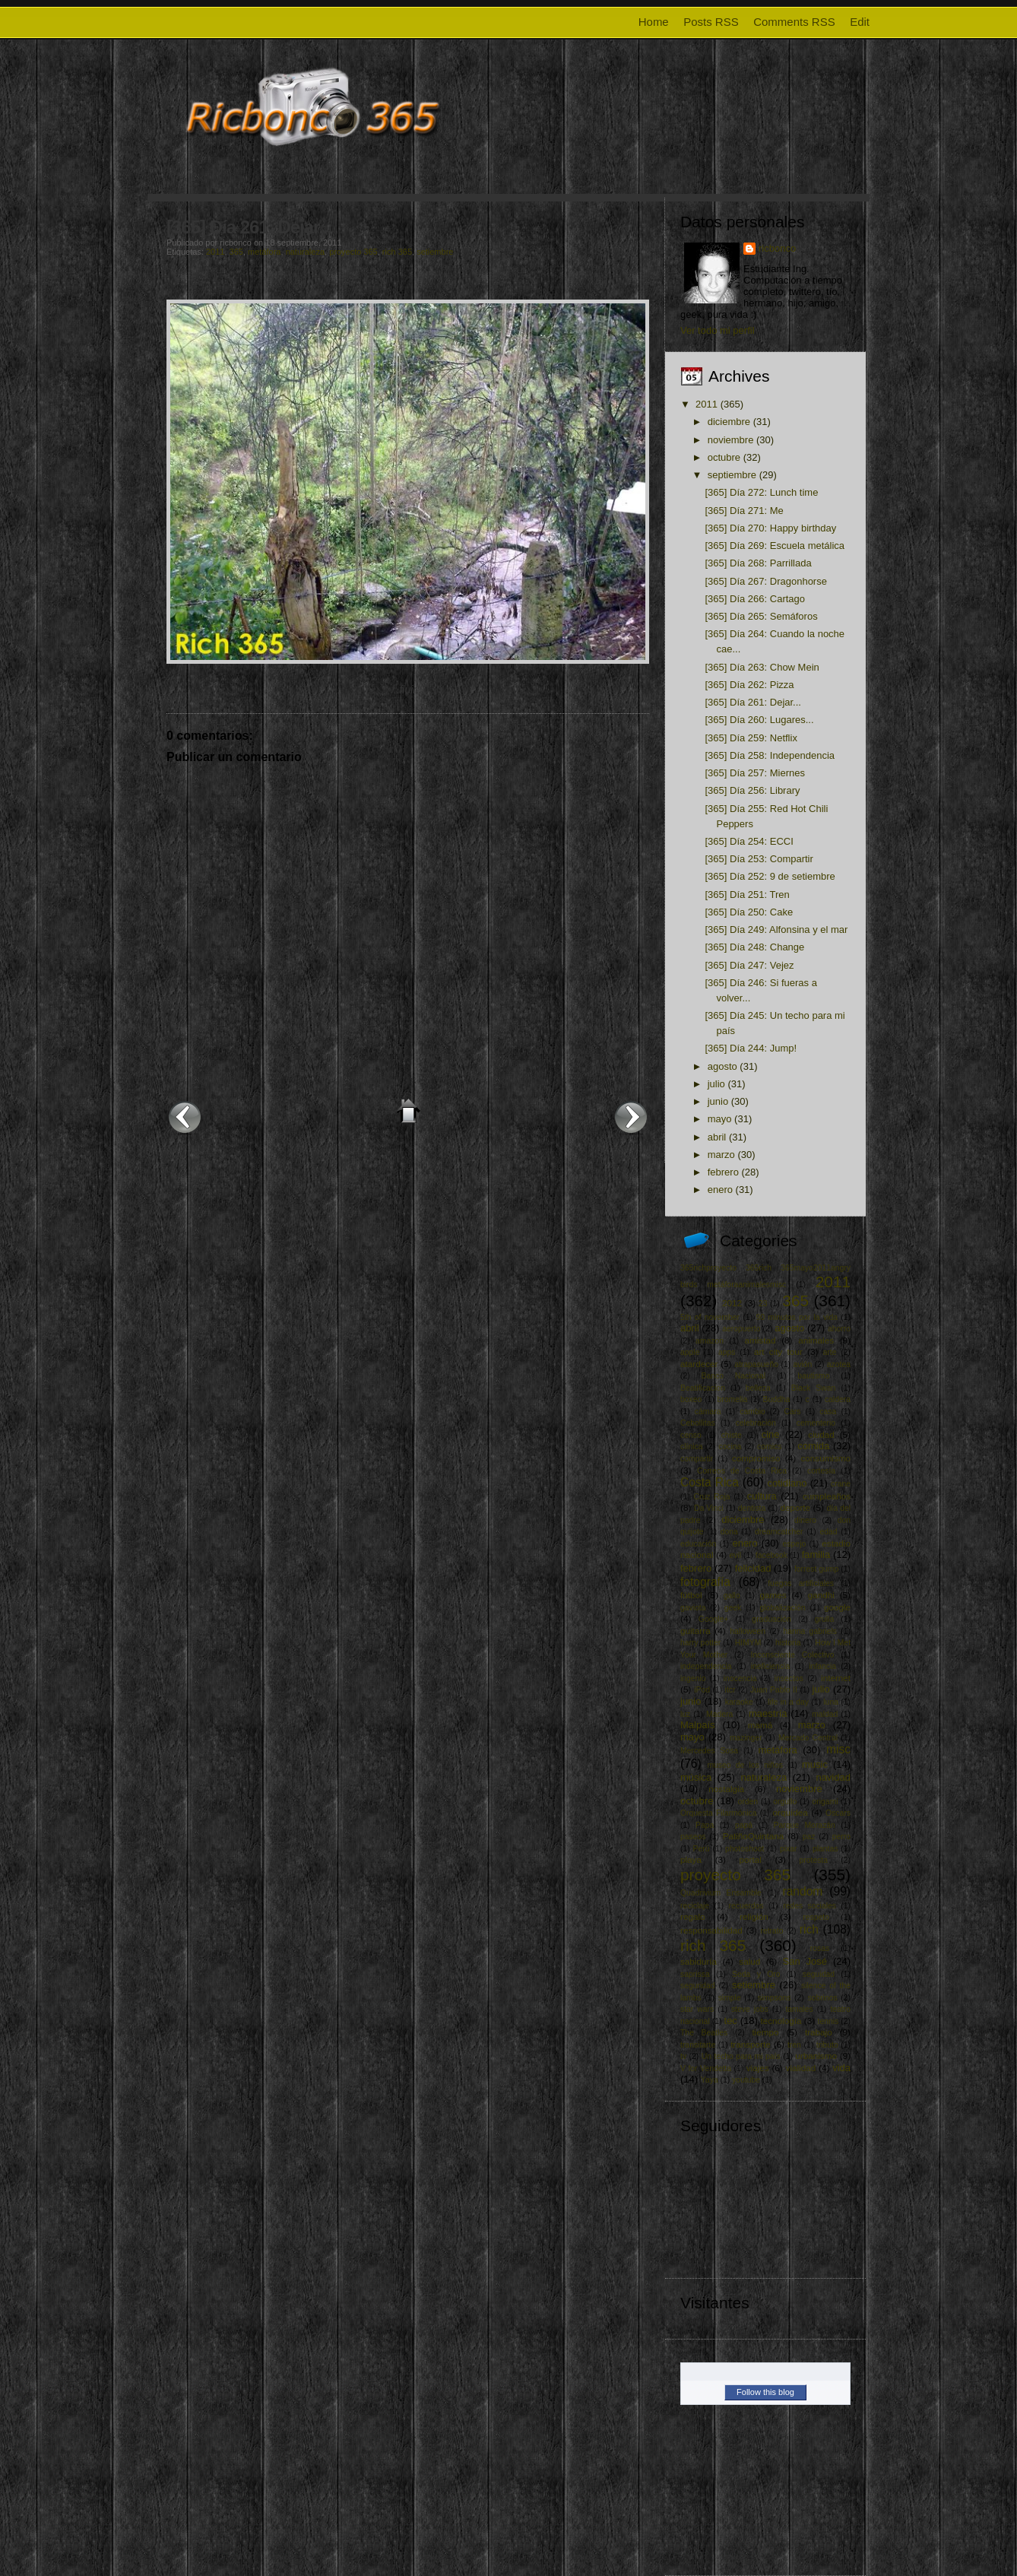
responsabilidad (711, 1930)
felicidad (753, 1568)
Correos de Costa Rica (742, 1471)
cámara (708, 1411)
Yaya (709, 2080)
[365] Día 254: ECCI (749, 841)
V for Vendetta (705, 2068)
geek (733, 1608)
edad (829, 1532)
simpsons (774, 1998)
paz (809, 1836)
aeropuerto (741, 1328)
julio (716, 1084)
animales (816, 1340)
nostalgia (726, 1789)
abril (717, 1137)
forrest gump (816, 1569)
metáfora (264, 251)
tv (683, 2056)
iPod (702, 1690)
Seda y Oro (756, 1974)
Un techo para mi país (741, 2056)
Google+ (714, 1619)
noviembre (731, 440)
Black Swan (813, 1388)
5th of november (710, 1317)
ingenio (693, 1678)
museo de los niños (744, 1765)
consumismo (825, 1458)
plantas (825, 1849)
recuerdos (746, 1906)
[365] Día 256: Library (752, 790)
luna (830, 1702)
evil (736, 1555)
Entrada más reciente (184, 1117)
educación (698, 1544)
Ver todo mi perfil (717, 330)
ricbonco (777, 248)
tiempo (765, 2032)
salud (749, 1961)
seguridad (697, 1985)
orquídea (790, 1812)
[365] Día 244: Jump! (751, 1048)
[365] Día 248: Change (754, 947)
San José (805, 1961)
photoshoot (744, 1849)
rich (809, 1929)
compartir (696, 1459)
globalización (783, 1608)
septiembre (732, 475)
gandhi (821, 1595)
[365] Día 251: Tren (747, 894)
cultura (762, 1496)
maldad (825, 1714)
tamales (799, 2009)
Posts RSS (711, 21)
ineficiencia (770, 1666)
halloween (747, 1631)
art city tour (778, 1351)
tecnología (781, 2021)
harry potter (700, 1643)
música (695, 1777)
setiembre (435, 251)
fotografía (705, 1581)
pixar (788, 1849)
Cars (792, 1411)
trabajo (818, 2032)
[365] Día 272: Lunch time (761, 492)
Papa (704, 1825)
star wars (697, 2009)
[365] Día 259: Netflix (751, 738)
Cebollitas (697, 1423)
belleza (758, 1388)
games (772, 1595)
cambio (752, 1411)
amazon (709, 1341)
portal (751, 1859)
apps (727, 1352)
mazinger (746, 1738)
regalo (692, 1916)
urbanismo (816, 2055)
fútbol (691, 1595)
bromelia (732, 1399)
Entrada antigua (631, 1117)
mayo (720, 1119)
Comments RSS (794, 21)
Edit (860, 21)
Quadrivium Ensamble (721, 1893)
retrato (771, 1931)
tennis (828, 2021)
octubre (724, 457)
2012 (732, 1303)
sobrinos (822, 1998)
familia (816, 1554)
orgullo (785, 1801)
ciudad (821, 1434)
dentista (751, 1508)
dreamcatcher (779, 1532)
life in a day (788, 1702)
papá (743, 1825)
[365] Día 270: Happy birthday (770, 528)
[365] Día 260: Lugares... (759, 719)
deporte (795, 1507)
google (837, 1607)
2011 (215, 251)
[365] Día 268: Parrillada (758, 563)
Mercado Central (808, 1738)
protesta (813, 1860)
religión (754, 1916)
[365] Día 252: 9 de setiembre (770, 876)
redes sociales (809, 1906)
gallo (732, 1595)
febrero (723, 1172)
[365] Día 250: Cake (749, 912)
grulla (824, 1619)
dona (729, 1532)
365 (236, 251)
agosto (722, 1066)
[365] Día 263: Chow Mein (762, 667)
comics (769, 1446)
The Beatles (703, 2033)
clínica (691, 1446)
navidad (833, 1777)
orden (747, 1801)
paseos (693, 1836)
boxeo (691, 1399)
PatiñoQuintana (753, 1836)
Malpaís (697, 1725)
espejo (794, 1544)
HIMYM (748, 1643)
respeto (816, 1917)
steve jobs (749, 2009)
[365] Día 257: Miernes (755, 773)
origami (825, 1801)
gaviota (693, 1608)
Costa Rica (709, 1482)
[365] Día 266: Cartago (755, 598)
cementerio (816, 1423)
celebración (756, 1423)
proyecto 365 (353, 251)
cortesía (821, 1471)
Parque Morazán (804, 1825)
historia (788, 1643)
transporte (750, 2044)
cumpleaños (827, 1496)
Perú (701, 1849)
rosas (819, 1948)
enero (720, 1189)
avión (802, 1364)
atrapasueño (756, 1364)
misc (838, 1749)
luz (685, 1714)
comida (813, 1445)
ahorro (839, 1328)
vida (841, 2067)
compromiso (756, 1458)
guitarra (695, 1630)
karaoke (739, 1702)
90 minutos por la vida (797, 1317)
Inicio (408, 1111)
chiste (731, 1435)
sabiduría (698, 1961)
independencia (706, 1666)
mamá (760, 1725)
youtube (746, 2080)
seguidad (819, 1974)
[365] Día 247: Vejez (749, 965)
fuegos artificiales (801, 1583)
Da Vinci (709, 1508)
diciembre (729, 421)
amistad (760, 1340)
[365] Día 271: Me (744, 510)
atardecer (699, 1364)
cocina (729, 1446)
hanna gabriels (810, 1631)
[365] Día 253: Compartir (759, 858)
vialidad (801, 2068)
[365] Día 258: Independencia (770, 755)
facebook (771, 1555)
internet (836, 1678)
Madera (719, 1714)
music (815, 1764)
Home (653, 21)
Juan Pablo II (773, 1690)
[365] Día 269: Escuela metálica (774, 545)
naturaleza (305, 251)
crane (841, 1484)
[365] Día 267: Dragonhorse (765, 581)
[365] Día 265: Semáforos (761, 616)
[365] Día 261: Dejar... (248, 227)
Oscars (838, 1813)
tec (730, 2020)
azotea (839, 1364)
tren (794, 2045)
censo (691, 1435)
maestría (768, 1713)
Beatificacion (702, 1388)
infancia (822, 1666)
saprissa (695, 1974)
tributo (827, 2045)
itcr (730, 1690)
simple (729, 1998)
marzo (721, 1154)
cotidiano (786, 1483)
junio (718, 1101)
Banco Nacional (733, 1376)
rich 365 (397, 251)
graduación (771, 1619)
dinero (805, 1520)
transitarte (697, 2045)
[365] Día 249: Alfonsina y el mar (776, 929)
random (802, 1891)
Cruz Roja (711, 1497)
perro (841, 1836)
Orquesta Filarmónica (718, 1813)
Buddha (776, 1399)
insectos (789, 1678)
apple (689, 1352)
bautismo (813, 1376)
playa (691, 1859)
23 (763, 1303)
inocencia (740, 1678)
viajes (757, 2068)
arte (830, 1352)
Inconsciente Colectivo (793, 1655)
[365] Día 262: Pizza (749, 684)
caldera (838, 1399)
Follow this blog (765, 2392)
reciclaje (694, 1906)
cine (771, 1434)
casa (827, 1411)
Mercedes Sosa (709, 1750)
